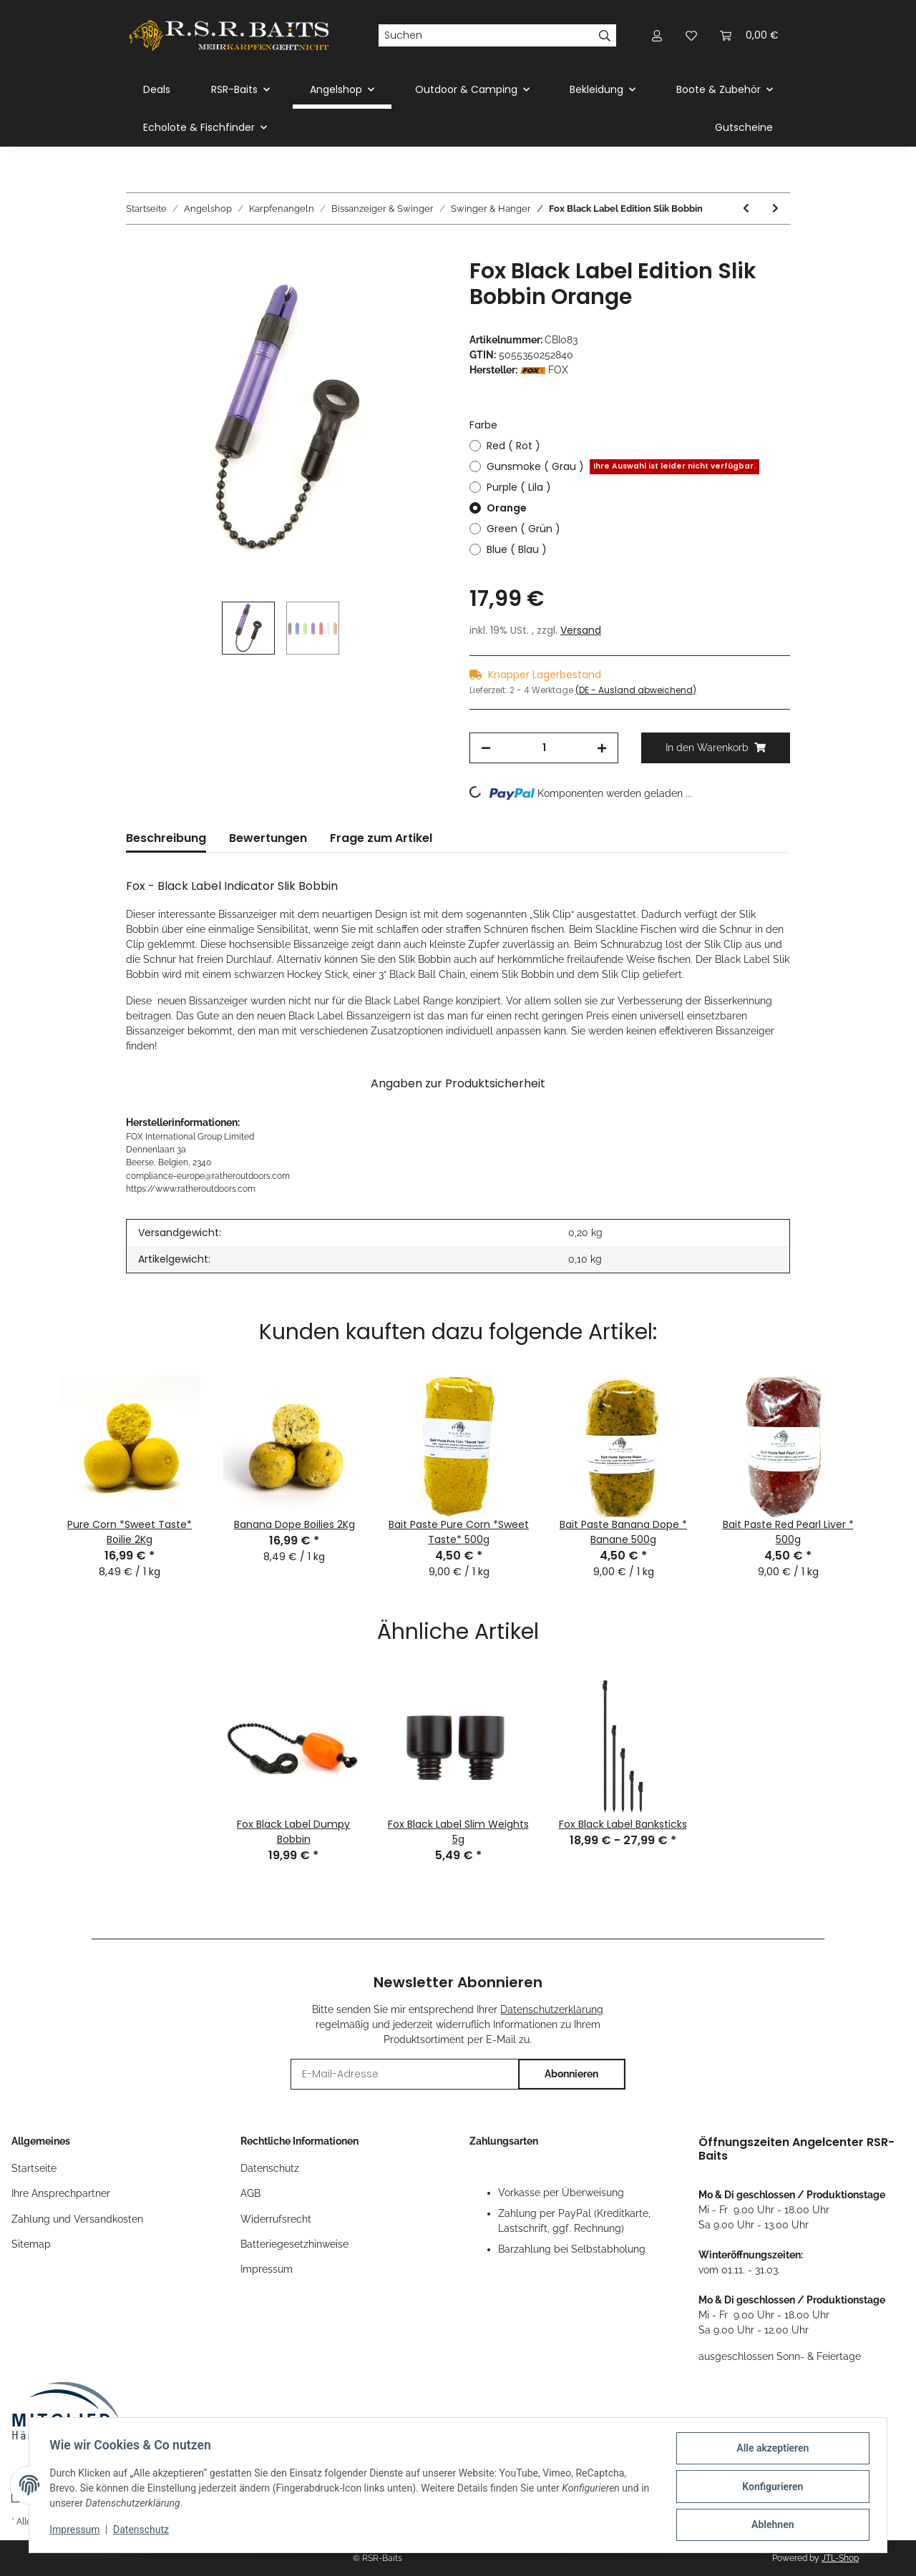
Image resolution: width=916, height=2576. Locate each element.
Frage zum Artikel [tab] (381, 838)
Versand (580, 630)
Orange (507, 508)
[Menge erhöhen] (602, 748)
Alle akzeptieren (770, 2451)
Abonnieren (571, 2074)
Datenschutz (269, 2168)
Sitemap (31, 2244)
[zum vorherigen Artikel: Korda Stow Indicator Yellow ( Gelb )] (746, 208)
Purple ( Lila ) (519, 487)
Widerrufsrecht (275, 2219)
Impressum (266, 2269)
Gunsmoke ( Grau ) (623, 466)
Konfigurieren (769, 2488)
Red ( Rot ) (513, 446)
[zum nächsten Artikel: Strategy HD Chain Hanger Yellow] (775, 208)
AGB (250, 2193)
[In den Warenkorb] (137, 250)
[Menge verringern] (486, 748)
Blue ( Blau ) (517, 549)
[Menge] (544, 748)
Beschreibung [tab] (166, 838)
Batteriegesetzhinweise (294, 2244)
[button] (657, 35)
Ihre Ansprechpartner (60, 2193)
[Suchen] (486, 36)
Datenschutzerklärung (551, 2009)
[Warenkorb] (749, 35)
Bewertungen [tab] (268, 838)
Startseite (34, 2168)
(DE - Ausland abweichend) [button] (635, 690)
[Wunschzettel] (691, 35)
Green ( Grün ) (523, 528)
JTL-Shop (840, 2558)
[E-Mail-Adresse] (404, 2074)
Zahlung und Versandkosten (77, 2219)
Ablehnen (770, 2525)
